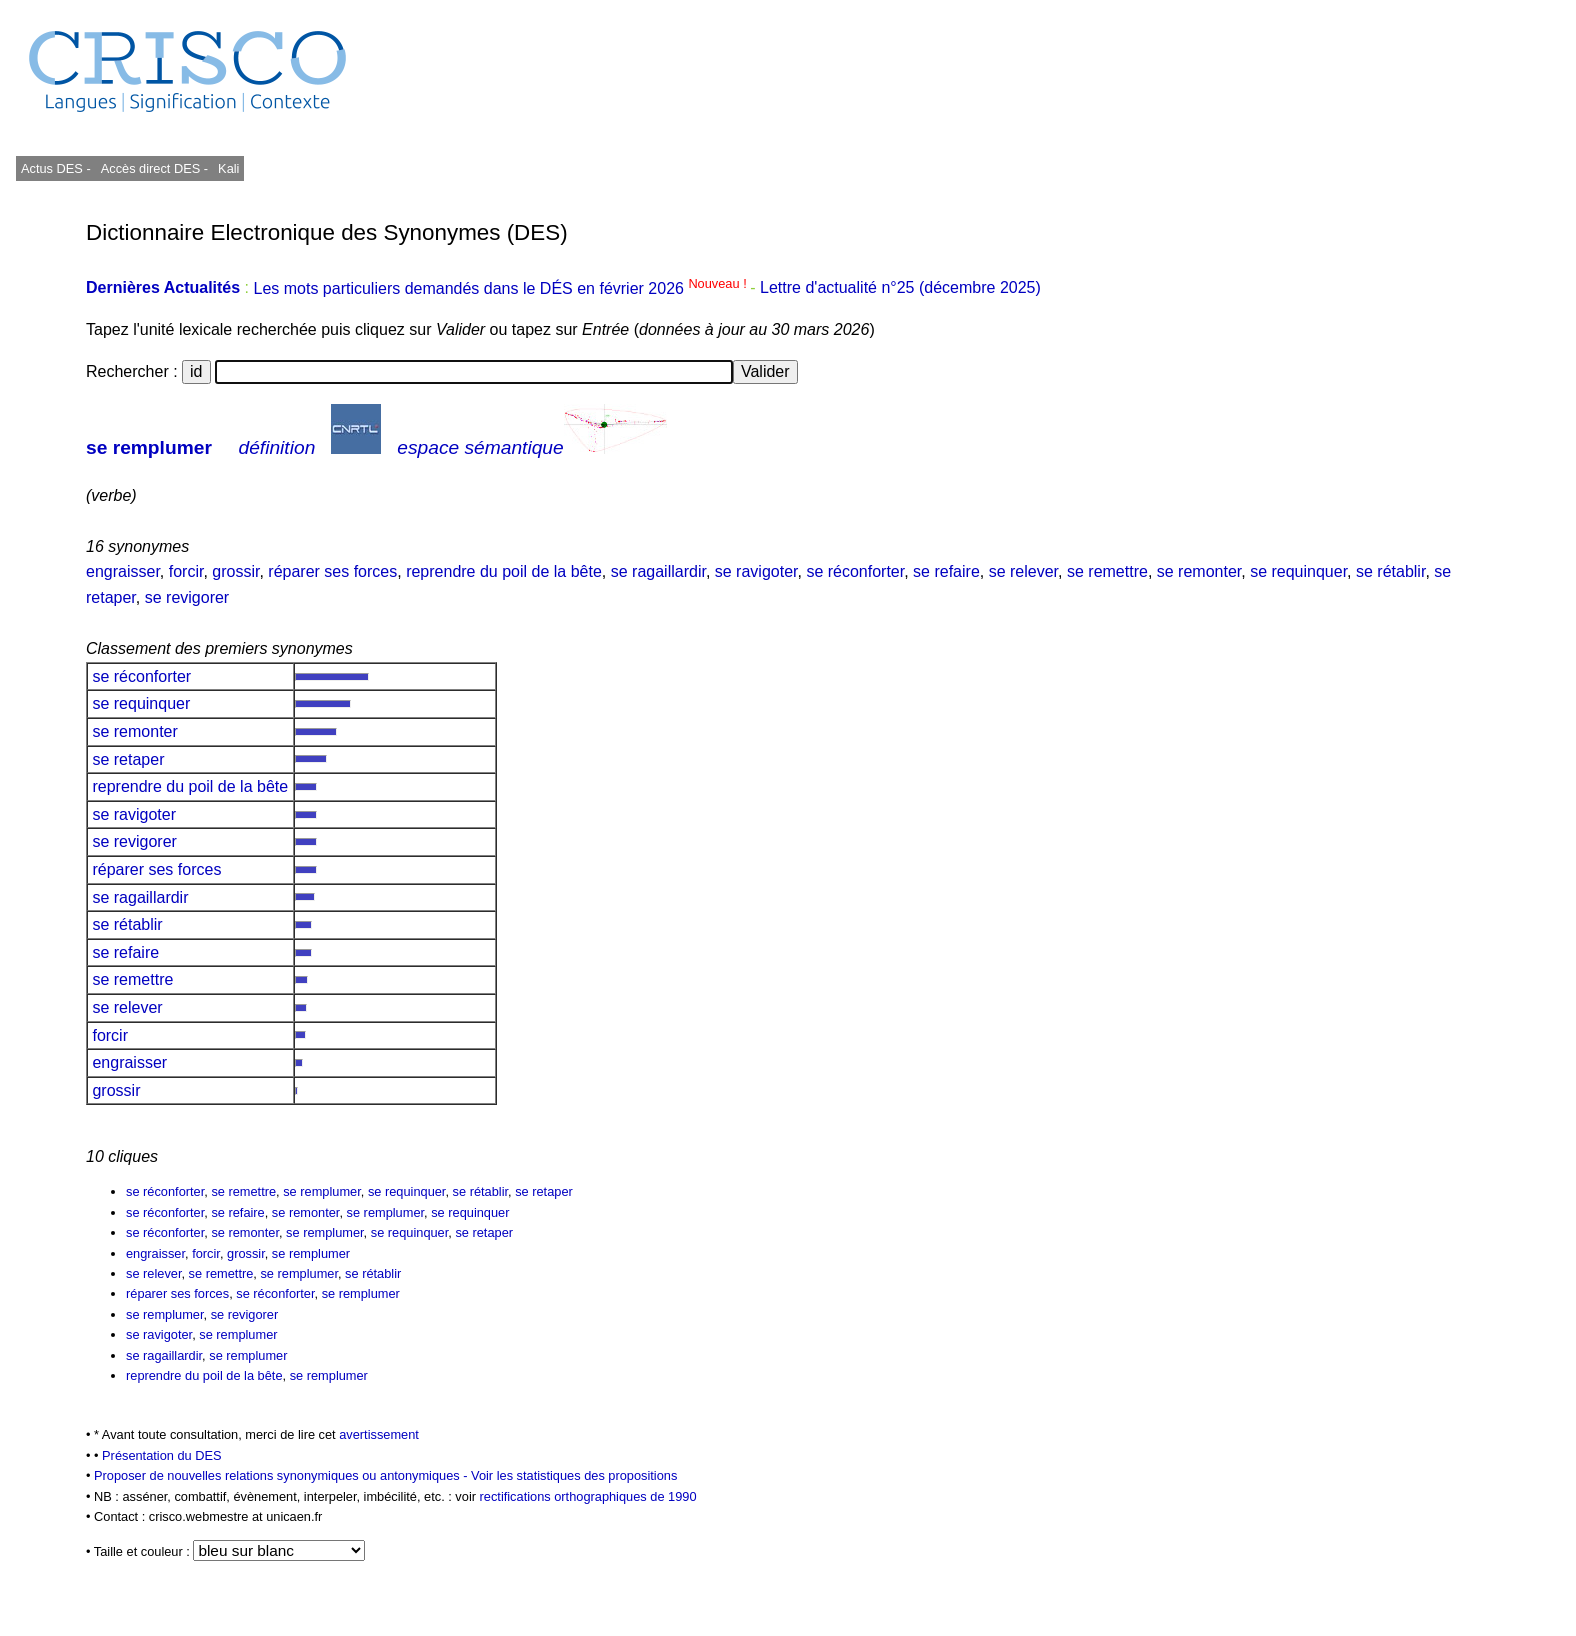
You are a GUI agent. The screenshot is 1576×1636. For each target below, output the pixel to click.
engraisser (123, 571)
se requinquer (1298, 571)
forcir (186, 571)
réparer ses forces (332, 571)
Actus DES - (56, 168)
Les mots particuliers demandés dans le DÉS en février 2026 (501, 288)
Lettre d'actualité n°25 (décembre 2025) (900, 288)
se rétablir (1390, 571)
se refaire (946, 571)
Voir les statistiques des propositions (574, 1475)
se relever (1023, 571)
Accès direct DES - (154, 168)
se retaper (128, 759)
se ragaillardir (658, 571)
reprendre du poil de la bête (504, 571)
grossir (235, 571)
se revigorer (187, 597)
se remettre (1107, 571)
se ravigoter (756, 571)
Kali (228, 168)
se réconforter (855, 571)
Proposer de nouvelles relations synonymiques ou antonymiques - (282, 1475)
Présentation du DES (162, 1455)
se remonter (1199, 571)
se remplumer (149, 447)
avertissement (379, 1434)
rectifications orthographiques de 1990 (588, 1496)
